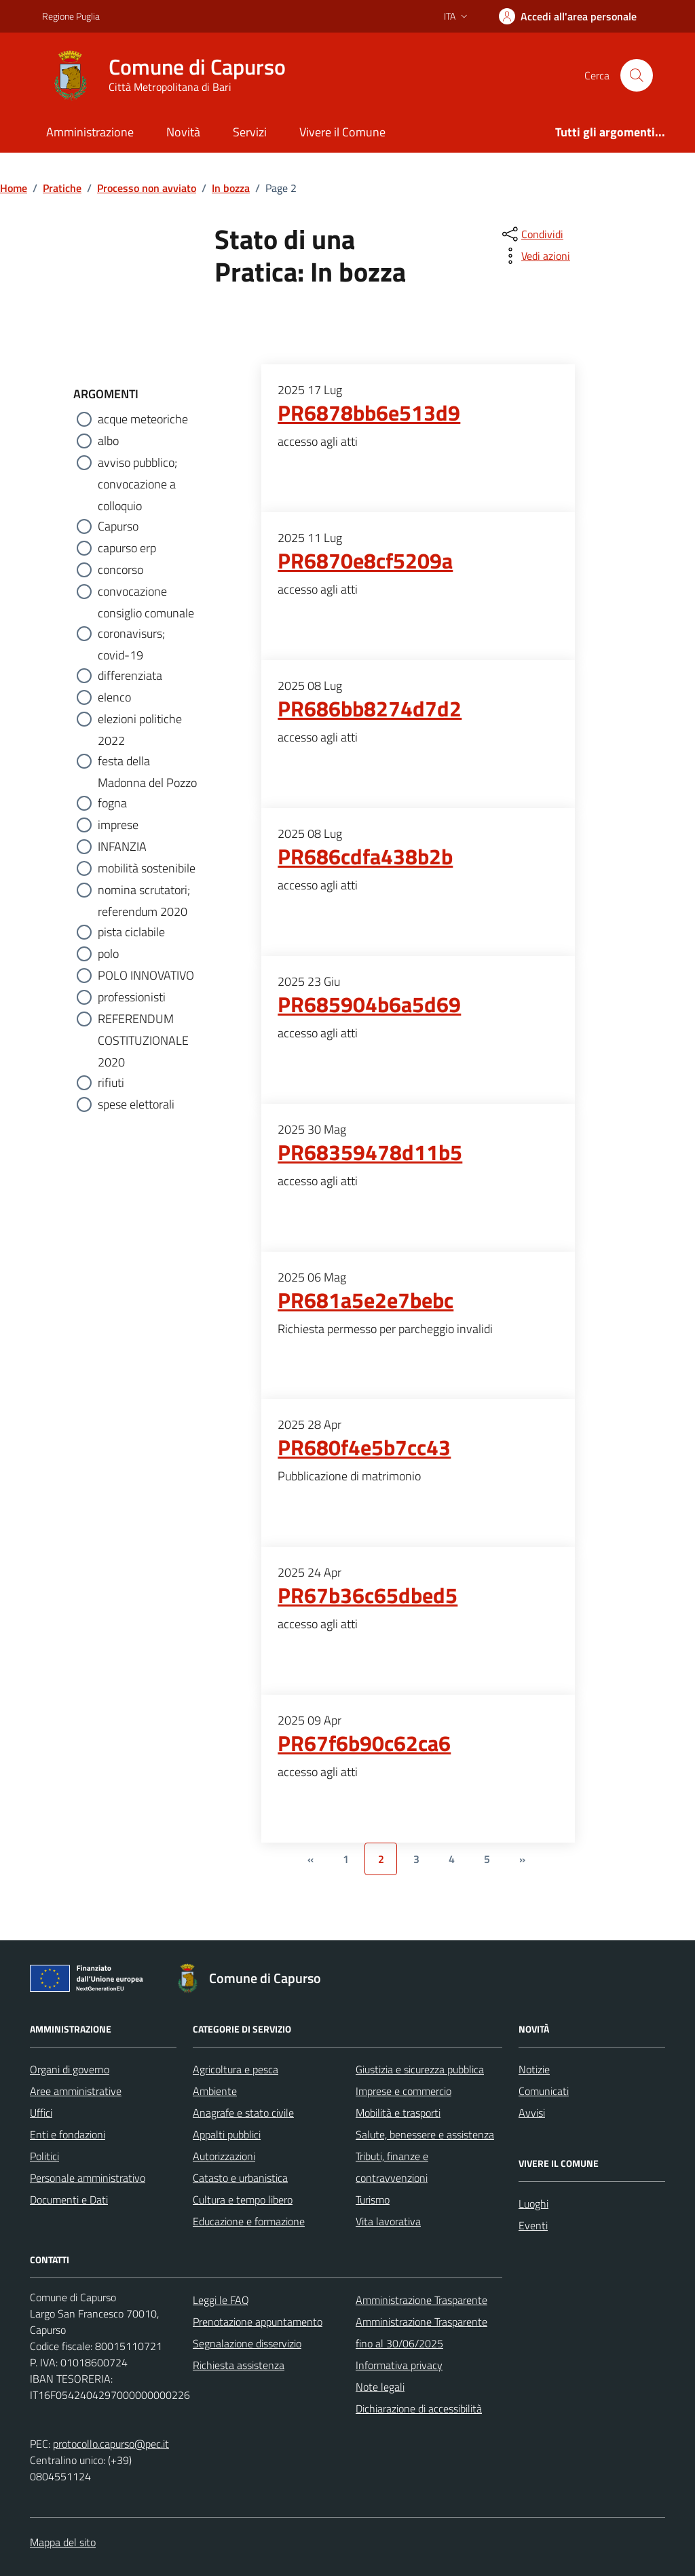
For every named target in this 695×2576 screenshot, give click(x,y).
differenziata (130, 675)
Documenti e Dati (69, 2199)
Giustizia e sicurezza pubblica (420, 2069)
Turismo (373, 2199)
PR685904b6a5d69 (369, 1004)
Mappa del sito (63, 2542)
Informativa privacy (399, 2365)
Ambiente (215, 2091)
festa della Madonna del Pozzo (147, 762)
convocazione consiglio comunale (146, 592)
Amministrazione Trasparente (421, 2300)
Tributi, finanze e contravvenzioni (392, 2167)
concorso (120, 569)
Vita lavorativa (388, 2221)
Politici (44, 2156)
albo (108, 440)
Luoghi (533, 2203)
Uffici (41, 2112)
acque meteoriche (143, 419)
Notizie (534, 2069)
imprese (118, 824)
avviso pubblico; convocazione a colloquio (137, 463)
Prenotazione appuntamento (257, 2321)
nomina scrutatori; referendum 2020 (144, 891)
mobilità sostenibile (146, 868)
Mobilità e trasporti (398, 2112)
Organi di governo (69, 2069)
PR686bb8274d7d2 (370, 709)
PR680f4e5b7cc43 (364, 1447)
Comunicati (544, 2091)
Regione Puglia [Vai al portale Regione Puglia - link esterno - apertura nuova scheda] (71, 16)
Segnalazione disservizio (247, 2343)
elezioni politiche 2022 (140, 720)
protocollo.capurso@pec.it (111, 2444)
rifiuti (111, 1082)
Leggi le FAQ (221, 2300)
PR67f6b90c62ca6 (364, 1743)
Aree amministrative (75, 2091)
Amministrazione (90, 132)
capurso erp (127, 548)
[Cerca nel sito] (636, 75)
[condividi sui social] (531, 234)
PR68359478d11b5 (370, 1152)
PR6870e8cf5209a (365, 561)
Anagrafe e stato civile (243, 2112)
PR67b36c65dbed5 (367, 1595)
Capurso (118, 526)
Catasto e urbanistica (240, 2178)
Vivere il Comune (342, 132)
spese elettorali (136, 1104)
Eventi (533, 2225)
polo (108, 953)
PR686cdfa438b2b (365, 856)
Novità (183, 132)
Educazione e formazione (249, 2221)
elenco (114, 697)
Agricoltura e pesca (235, 2069)
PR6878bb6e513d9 (369, 413)
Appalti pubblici (227, 2134)
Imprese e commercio (403, 2091)
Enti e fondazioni (67, 2134)
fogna (112, 803)
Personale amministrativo (87, 2178)
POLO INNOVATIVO (146, 975)
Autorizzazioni (224, 2156)
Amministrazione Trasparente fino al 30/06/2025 (421, 2332)
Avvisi (532, 2112)
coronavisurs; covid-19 (131, 634)
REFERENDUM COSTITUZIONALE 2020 (143, 1020)
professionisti (132, 997)
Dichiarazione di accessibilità (419, 2408)
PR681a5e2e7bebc (365, 1300)
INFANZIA (122, 846)
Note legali (380, 2387)
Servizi (250, 132)
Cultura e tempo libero (243, 2199)
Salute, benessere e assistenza (425, 2134)
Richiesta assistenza (238, 2365)
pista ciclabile (131, 932)
